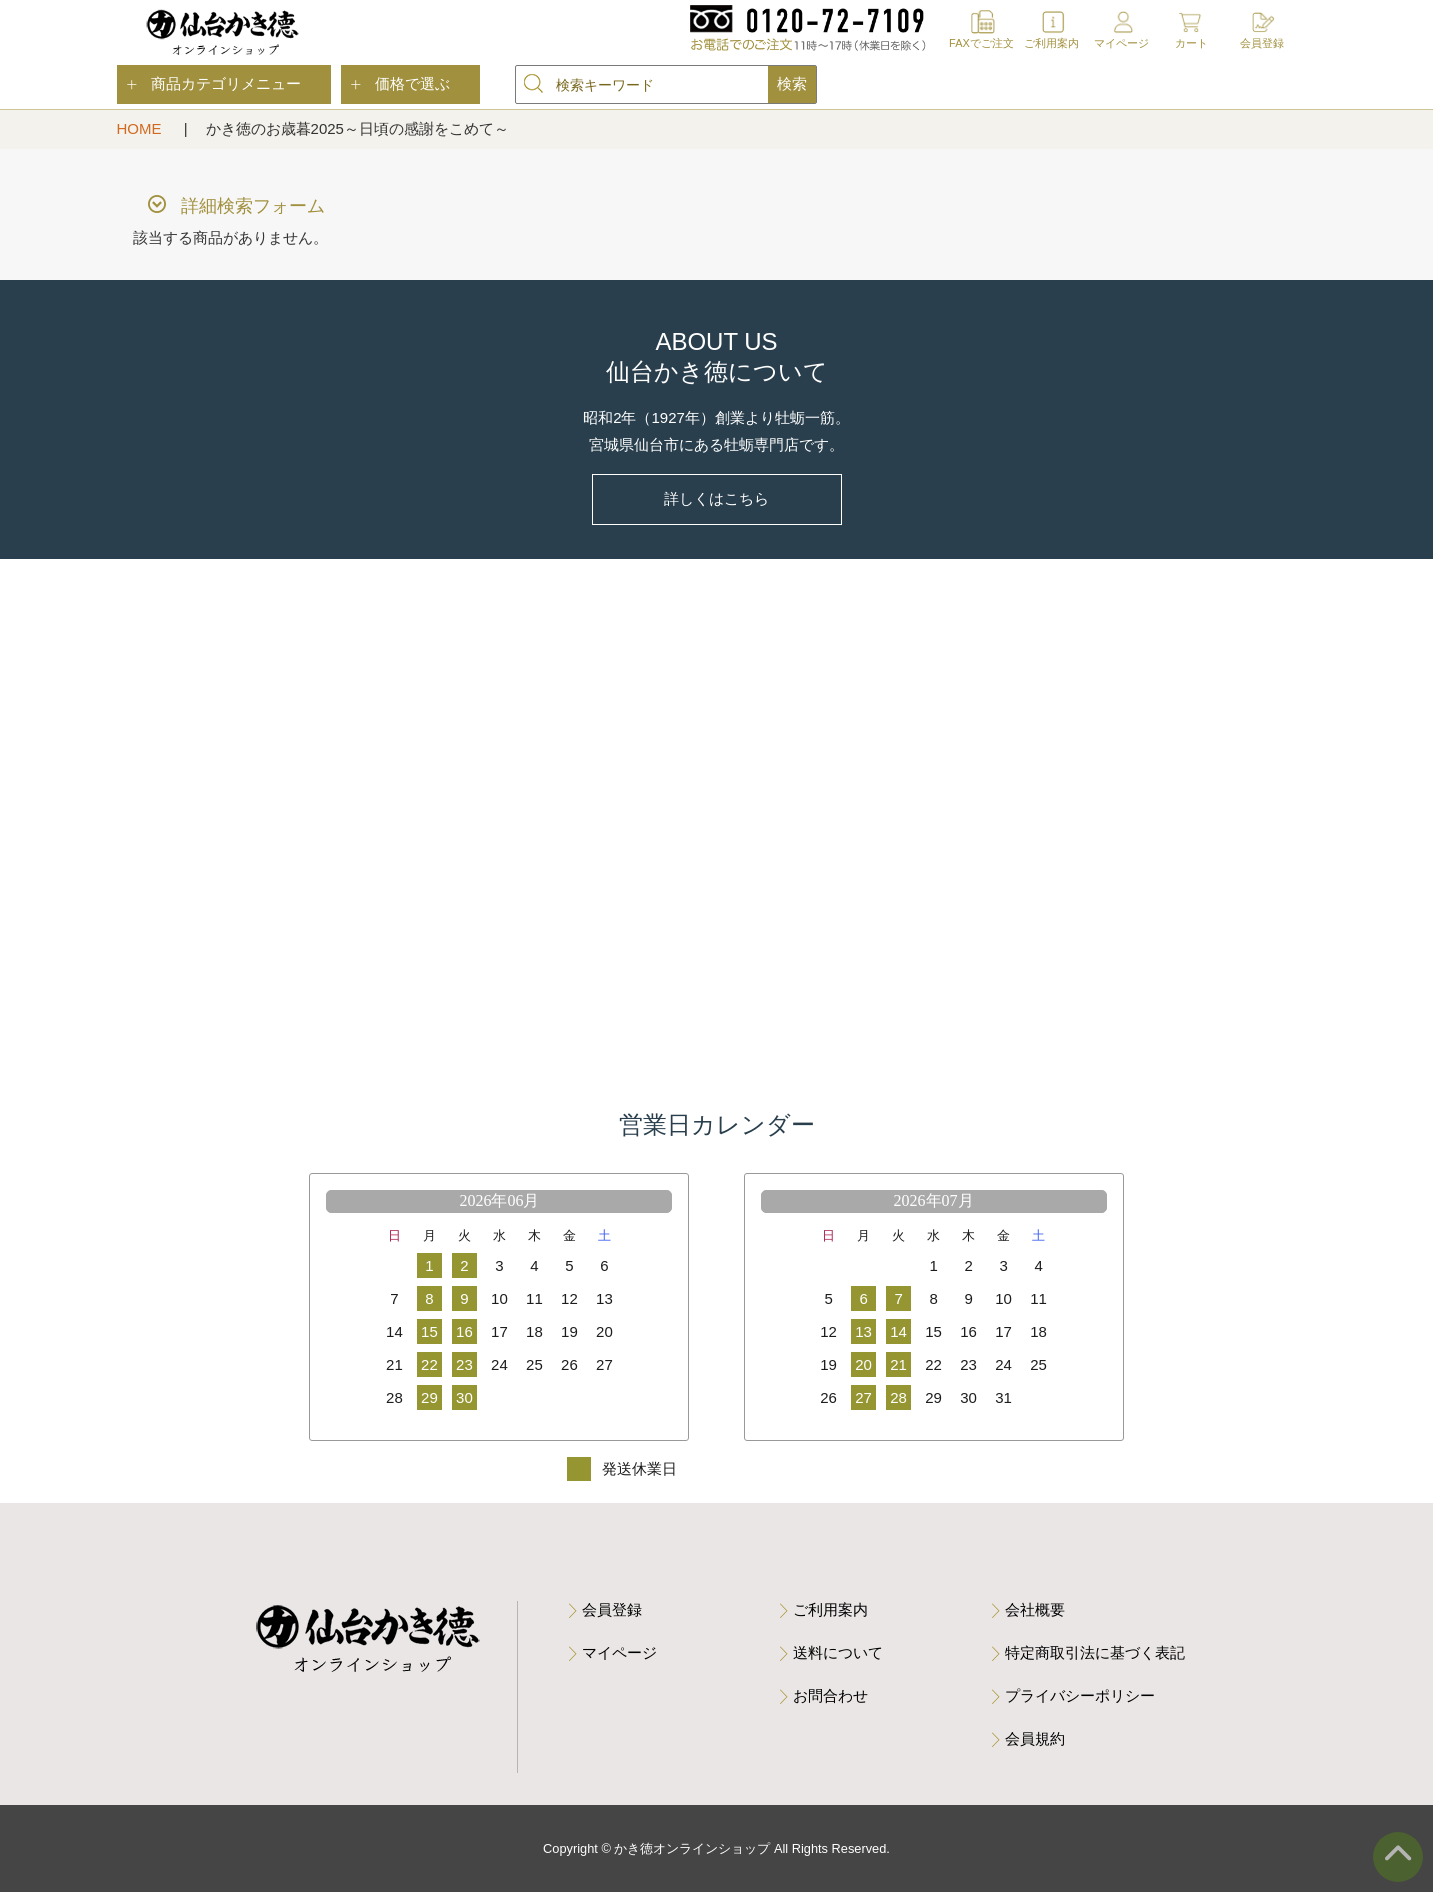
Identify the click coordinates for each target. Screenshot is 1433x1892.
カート (1191, 43)
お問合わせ (830, 1695)
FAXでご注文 (981, 43)
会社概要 (1035, 1609)
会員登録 (1262, 43)
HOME (141, 128)
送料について (838, 1652)
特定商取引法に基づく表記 (1095, 1652)
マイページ (1121, 43)
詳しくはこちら (716, 498)
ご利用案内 (1051, 43)
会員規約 (1035, 1738)
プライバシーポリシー (1080, 1695)
